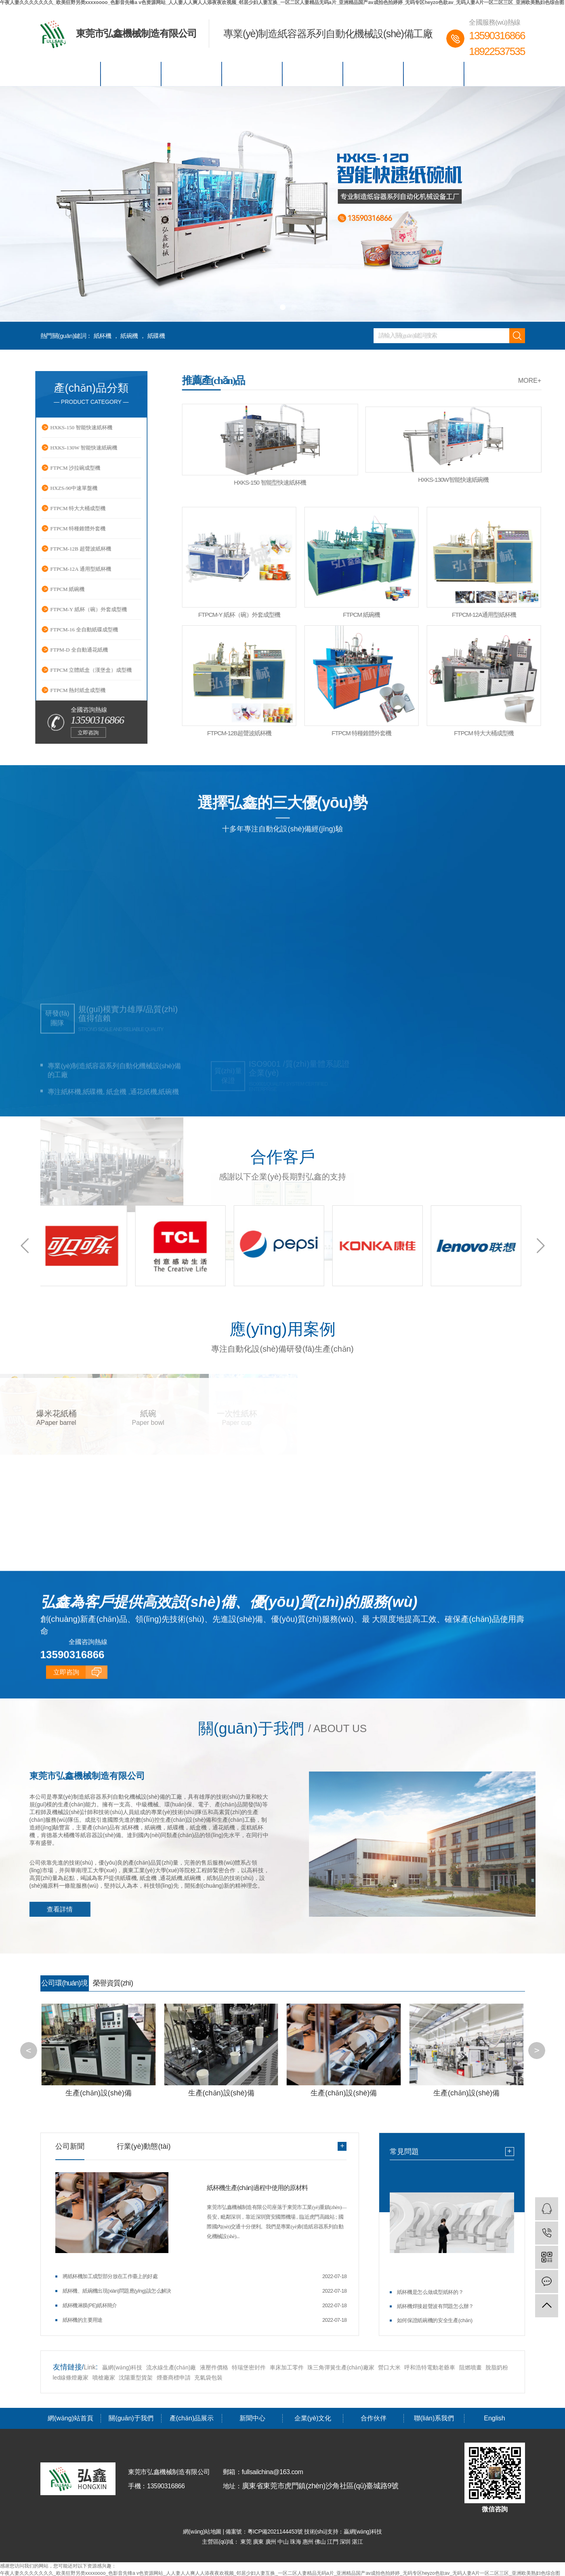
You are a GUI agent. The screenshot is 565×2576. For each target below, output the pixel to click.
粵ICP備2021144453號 (275, 2530)
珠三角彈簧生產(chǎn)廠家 (340, 2367)
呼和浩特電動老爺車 (429, 2367)
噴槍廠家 (103, 2377)
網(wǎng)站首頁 (70, 73)
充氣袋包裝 (208, 2377)
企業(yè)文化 (312, 73)
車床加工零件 (287, 2367)
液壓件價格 (214, 2367)
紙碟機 (156, 335)
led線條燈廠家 (71, 2377)
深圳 (346, 2541)
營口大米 (389, 2367)
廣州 (271, 2541)
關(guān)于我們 (130, 73)
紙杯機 (102, 335)
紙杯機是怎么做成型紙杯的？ (430, 2292)
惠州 (308, 2541)
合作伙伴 (373, 73)
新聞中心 (252, 73)
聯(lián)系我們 (434, 73)
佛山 (321, 2541)
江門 (333, 2541)
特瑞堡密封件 (249, 2367)
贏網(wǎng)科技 (122, 2367)
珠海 (296, 2541)
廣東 (259, 2541)
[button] (271, 307)
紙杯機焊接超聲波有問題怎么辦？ (435, 2306)
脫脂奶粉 (496, 2367)
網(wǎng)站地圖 (203, 2530)
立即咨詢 (66, 1782)
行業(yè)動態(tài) (144, 2146)
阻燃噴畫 (470, 2367)
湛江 (357, 2541)
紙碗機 (129, 335)
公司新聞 (69, 2146)
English (495, 73)
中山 (283, 2541)
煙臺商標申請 (174, 2377)
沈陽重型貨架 (136, 2377)
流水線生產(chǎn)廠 (171, 2367)
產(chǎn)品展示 (191, 73)
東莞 (246, 2541)
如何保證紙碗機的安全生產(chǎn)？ (434, 2320)
